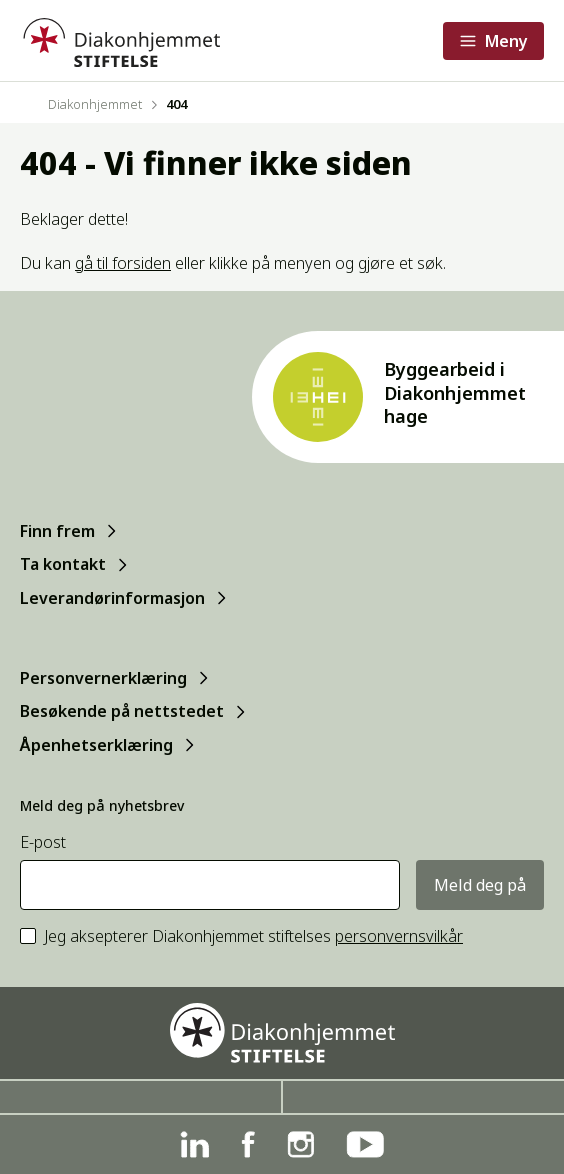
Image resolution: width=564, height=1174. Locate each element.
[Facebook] (248, 1144)
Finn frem (57, 531)
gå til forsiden (123, 263)
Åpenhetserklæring (96, 745)
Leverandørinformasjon (112, 598)
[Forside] (120, 40)
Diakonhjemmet (95, 104)
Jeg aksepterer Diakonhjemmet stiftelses (253, 936)
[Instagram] (300, 1144)
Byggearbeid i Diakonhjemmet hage (455, 392)
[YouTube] (365, 1144)
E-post (43, 842)
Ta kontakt (63, 564)
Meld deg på (480, 885)
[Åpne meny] (493, 41)
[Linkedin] (194, 1144)
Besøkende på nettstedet (122, 711)
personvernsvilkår (399, 936)
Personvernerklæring (103, 678)
